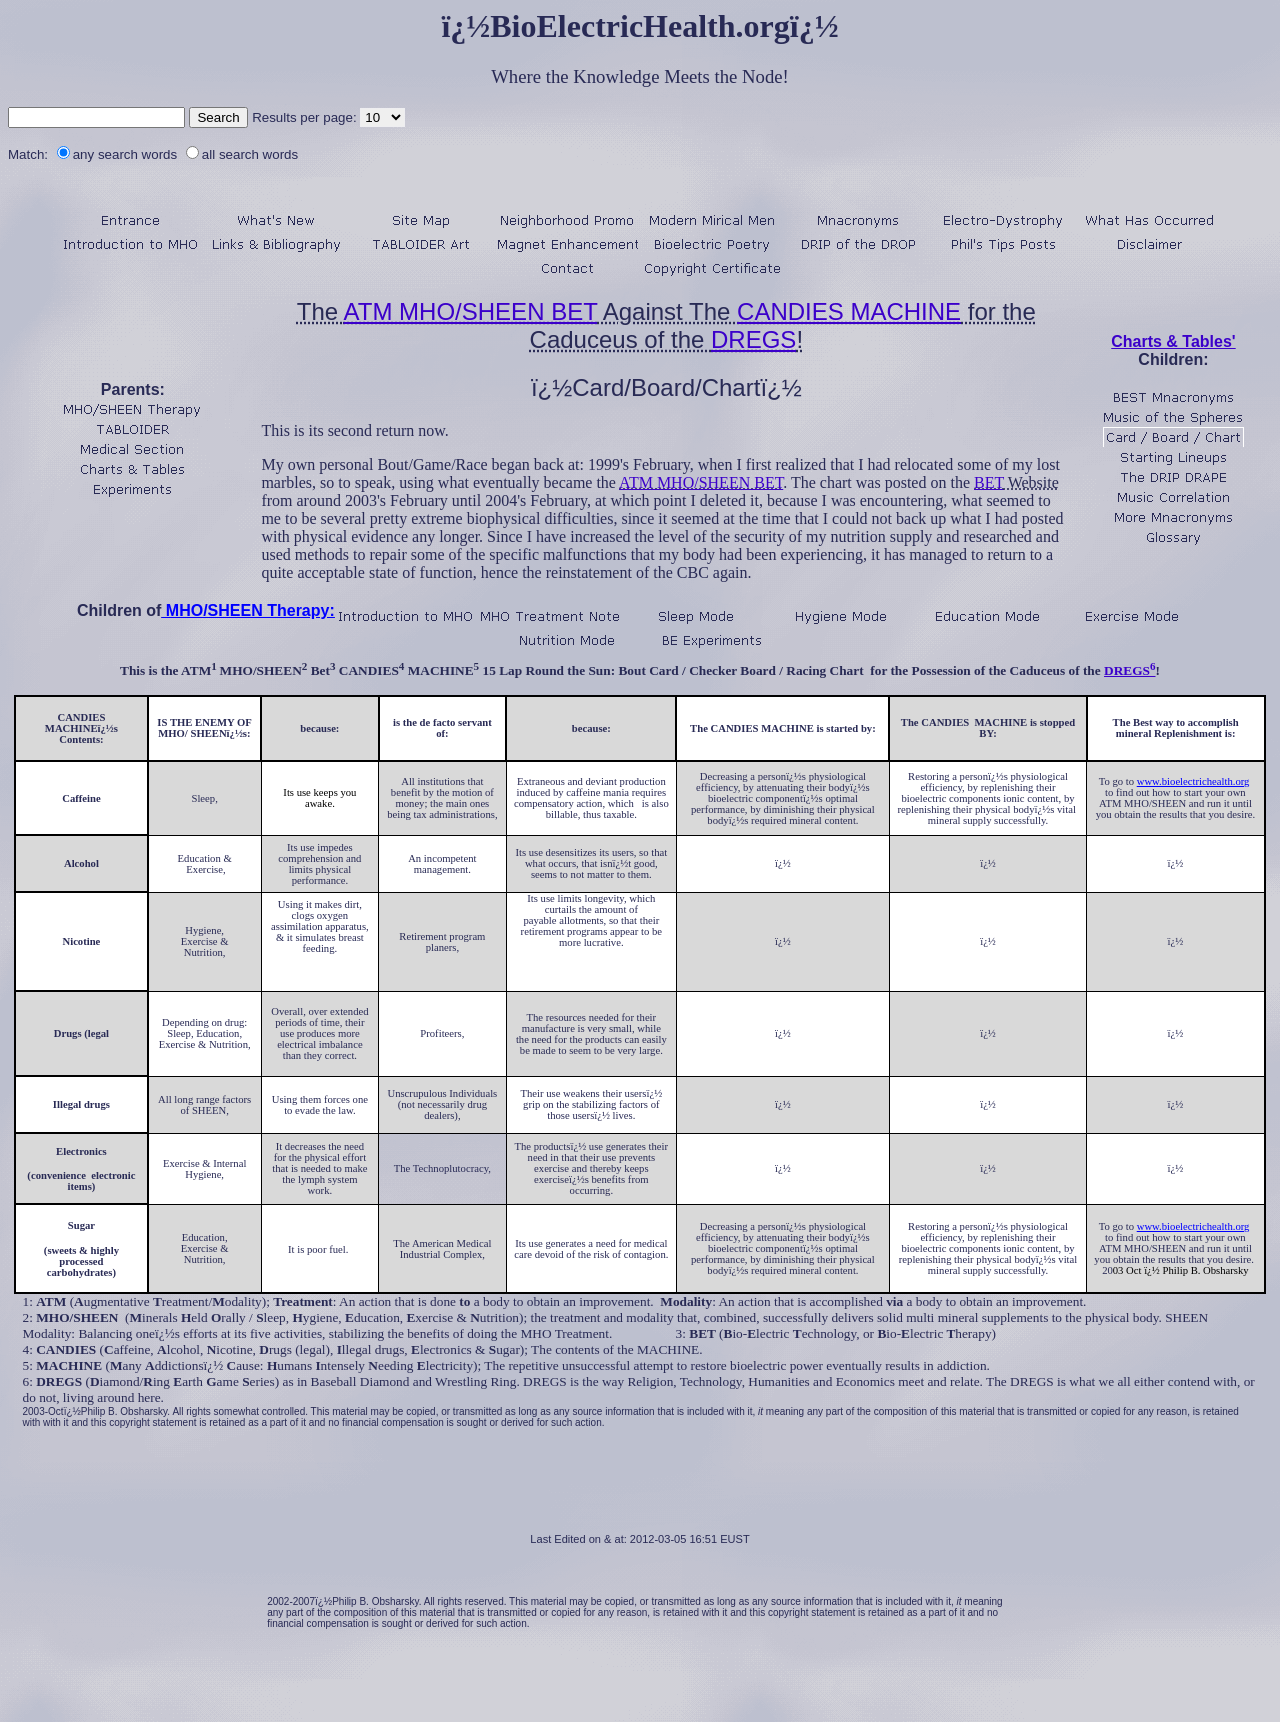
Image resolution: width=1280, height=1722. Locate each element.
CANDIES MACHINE (849, 311)
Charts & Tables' (1173, 341)
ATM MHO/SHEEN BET (471, 311)
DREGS (753, 339)
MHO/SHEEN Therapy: (247, 610)
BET (989, 482)
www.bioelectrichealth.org (1193, 781)
